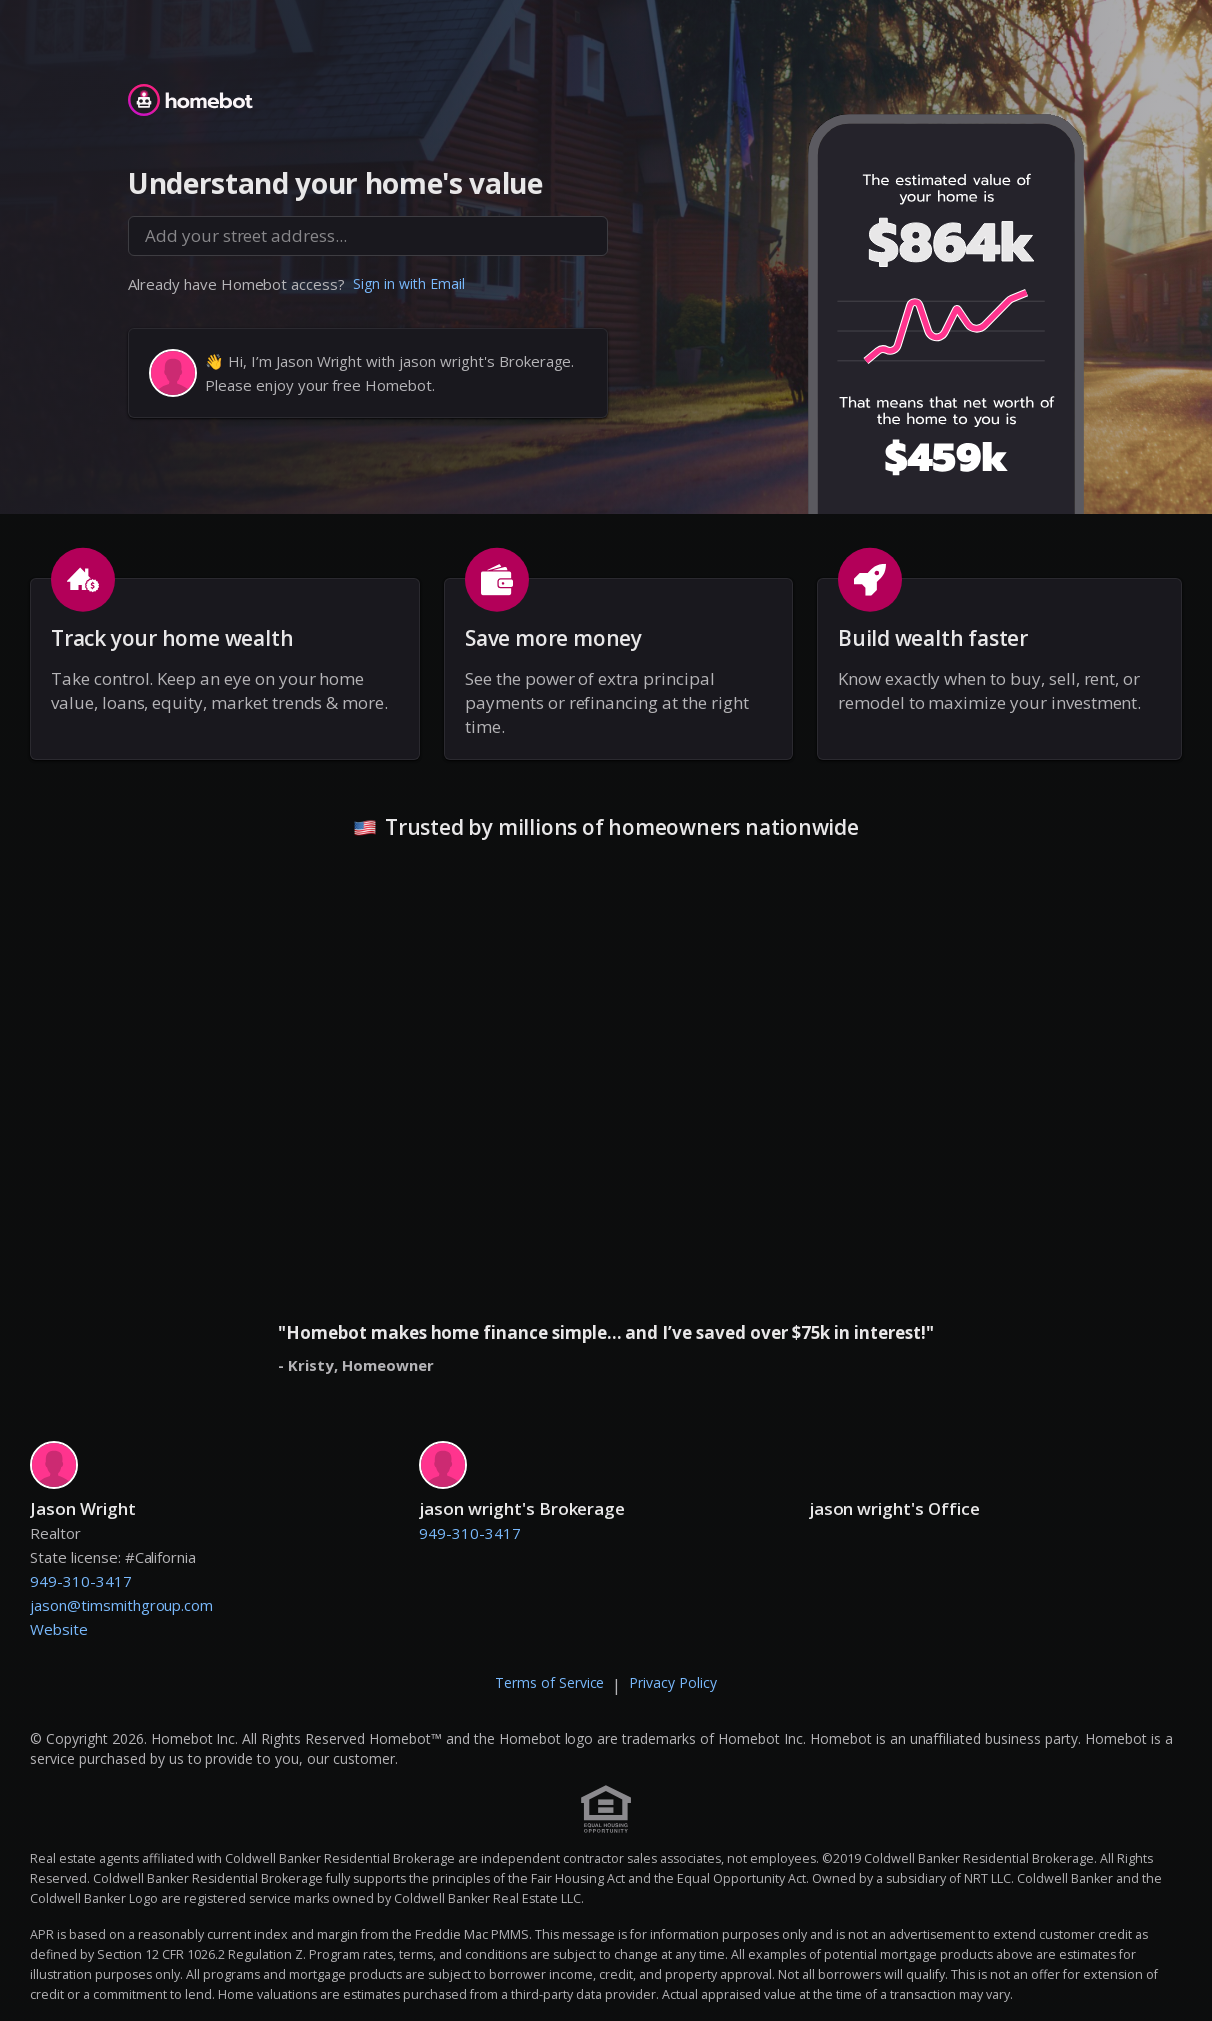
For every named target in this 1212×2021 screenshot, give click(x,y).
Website (59, 1629)
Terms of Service (550, 1682)
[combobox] (368, 236)
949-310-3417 (81, 1581)
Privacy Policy (673, 1682)
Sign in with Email (409, 283)
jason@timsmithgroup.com (121, 1605)
